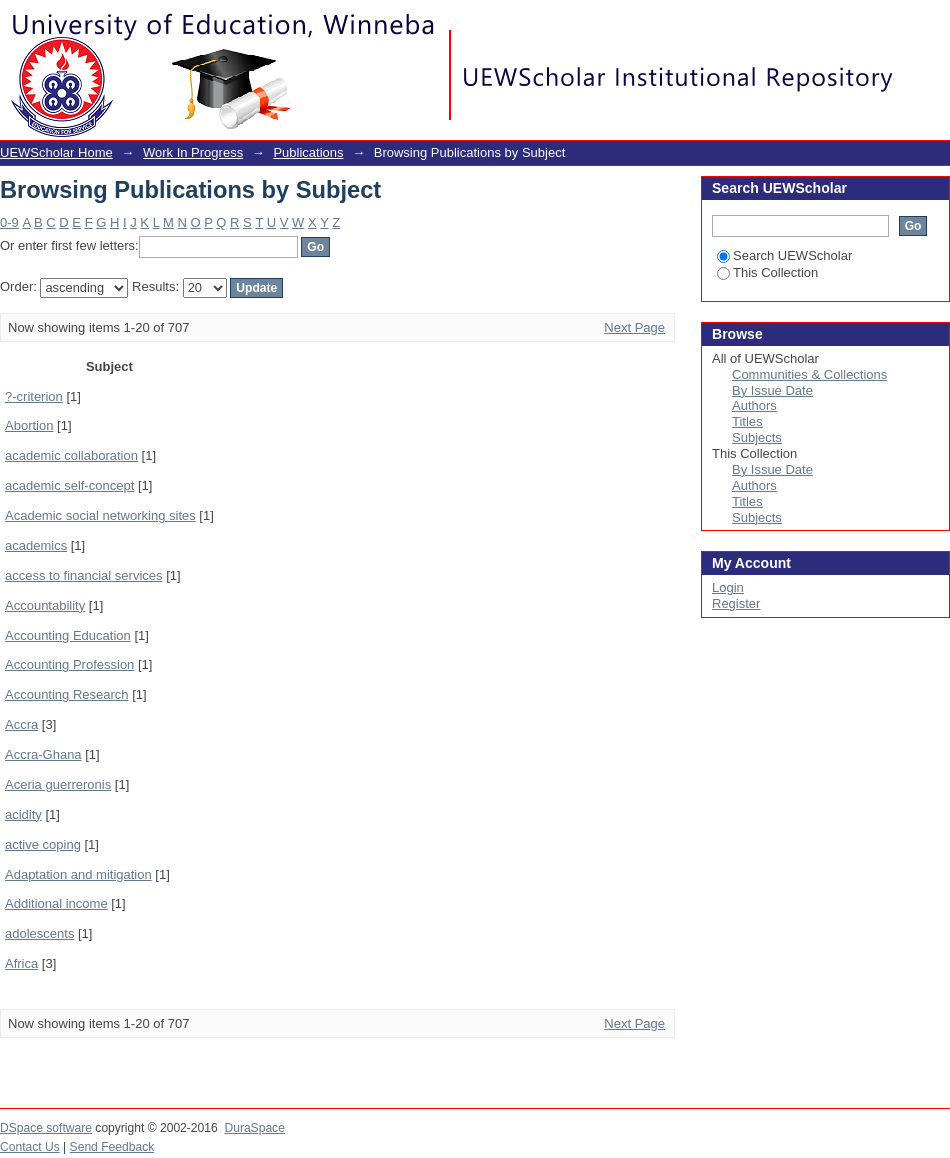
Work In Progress (193, 152)
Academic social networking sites (100, 515)
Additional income (56, 903)
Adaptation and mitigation (78, 874)
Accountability (45, 605)
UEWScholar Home (56, 152)
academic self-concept (69, 485)
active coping (43, 844)
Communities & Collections (809, 374)
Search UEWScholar (784, 255)
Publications (308, 152)
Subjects (757, 437)
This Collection (767, 272)
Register (736, 603)
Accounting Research (67, 694)
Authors (754, 405)
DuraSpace (254, 1128)
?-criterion (34, 396)
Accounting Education (68, 635)
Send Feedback (112, 1147)
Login (934, 24)
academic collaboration (71, 455)
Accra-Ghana (43, 754)
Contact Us (30, 1147)
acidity (23, 814)
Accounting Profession (69, 664)
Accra (21, 724)
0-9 (9, 222)
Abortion (29, 425)
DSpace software (46, 1128)
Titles (747, 421)
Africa (21, 963)
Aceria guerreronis (58, 784)
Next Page (634, 327)
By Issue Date (772, 390)
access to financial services (84, 575)
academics (36, 545)
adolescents (39, 933)
